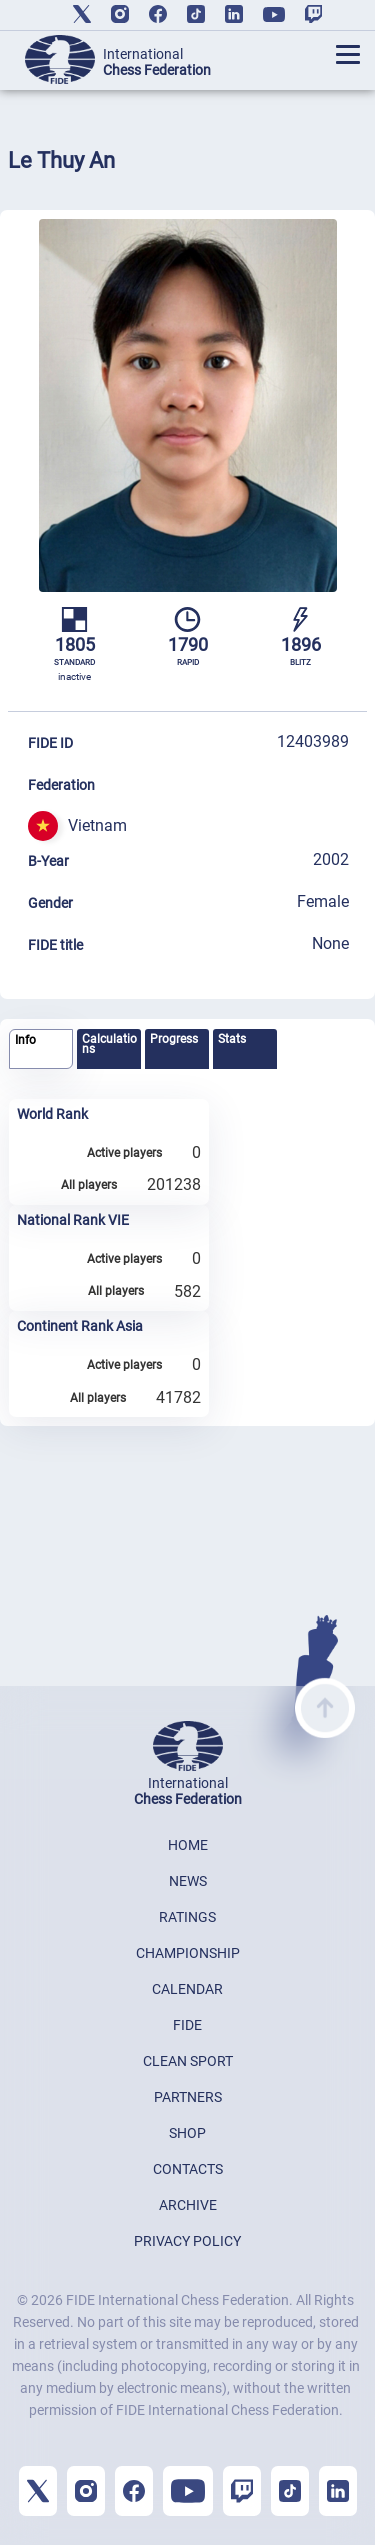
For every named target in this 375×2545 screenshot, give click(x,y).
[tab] (41, 1049)
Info (25, 1040)
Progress (174, 1039)
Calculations (109, 1044)
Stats (232, 1039)
